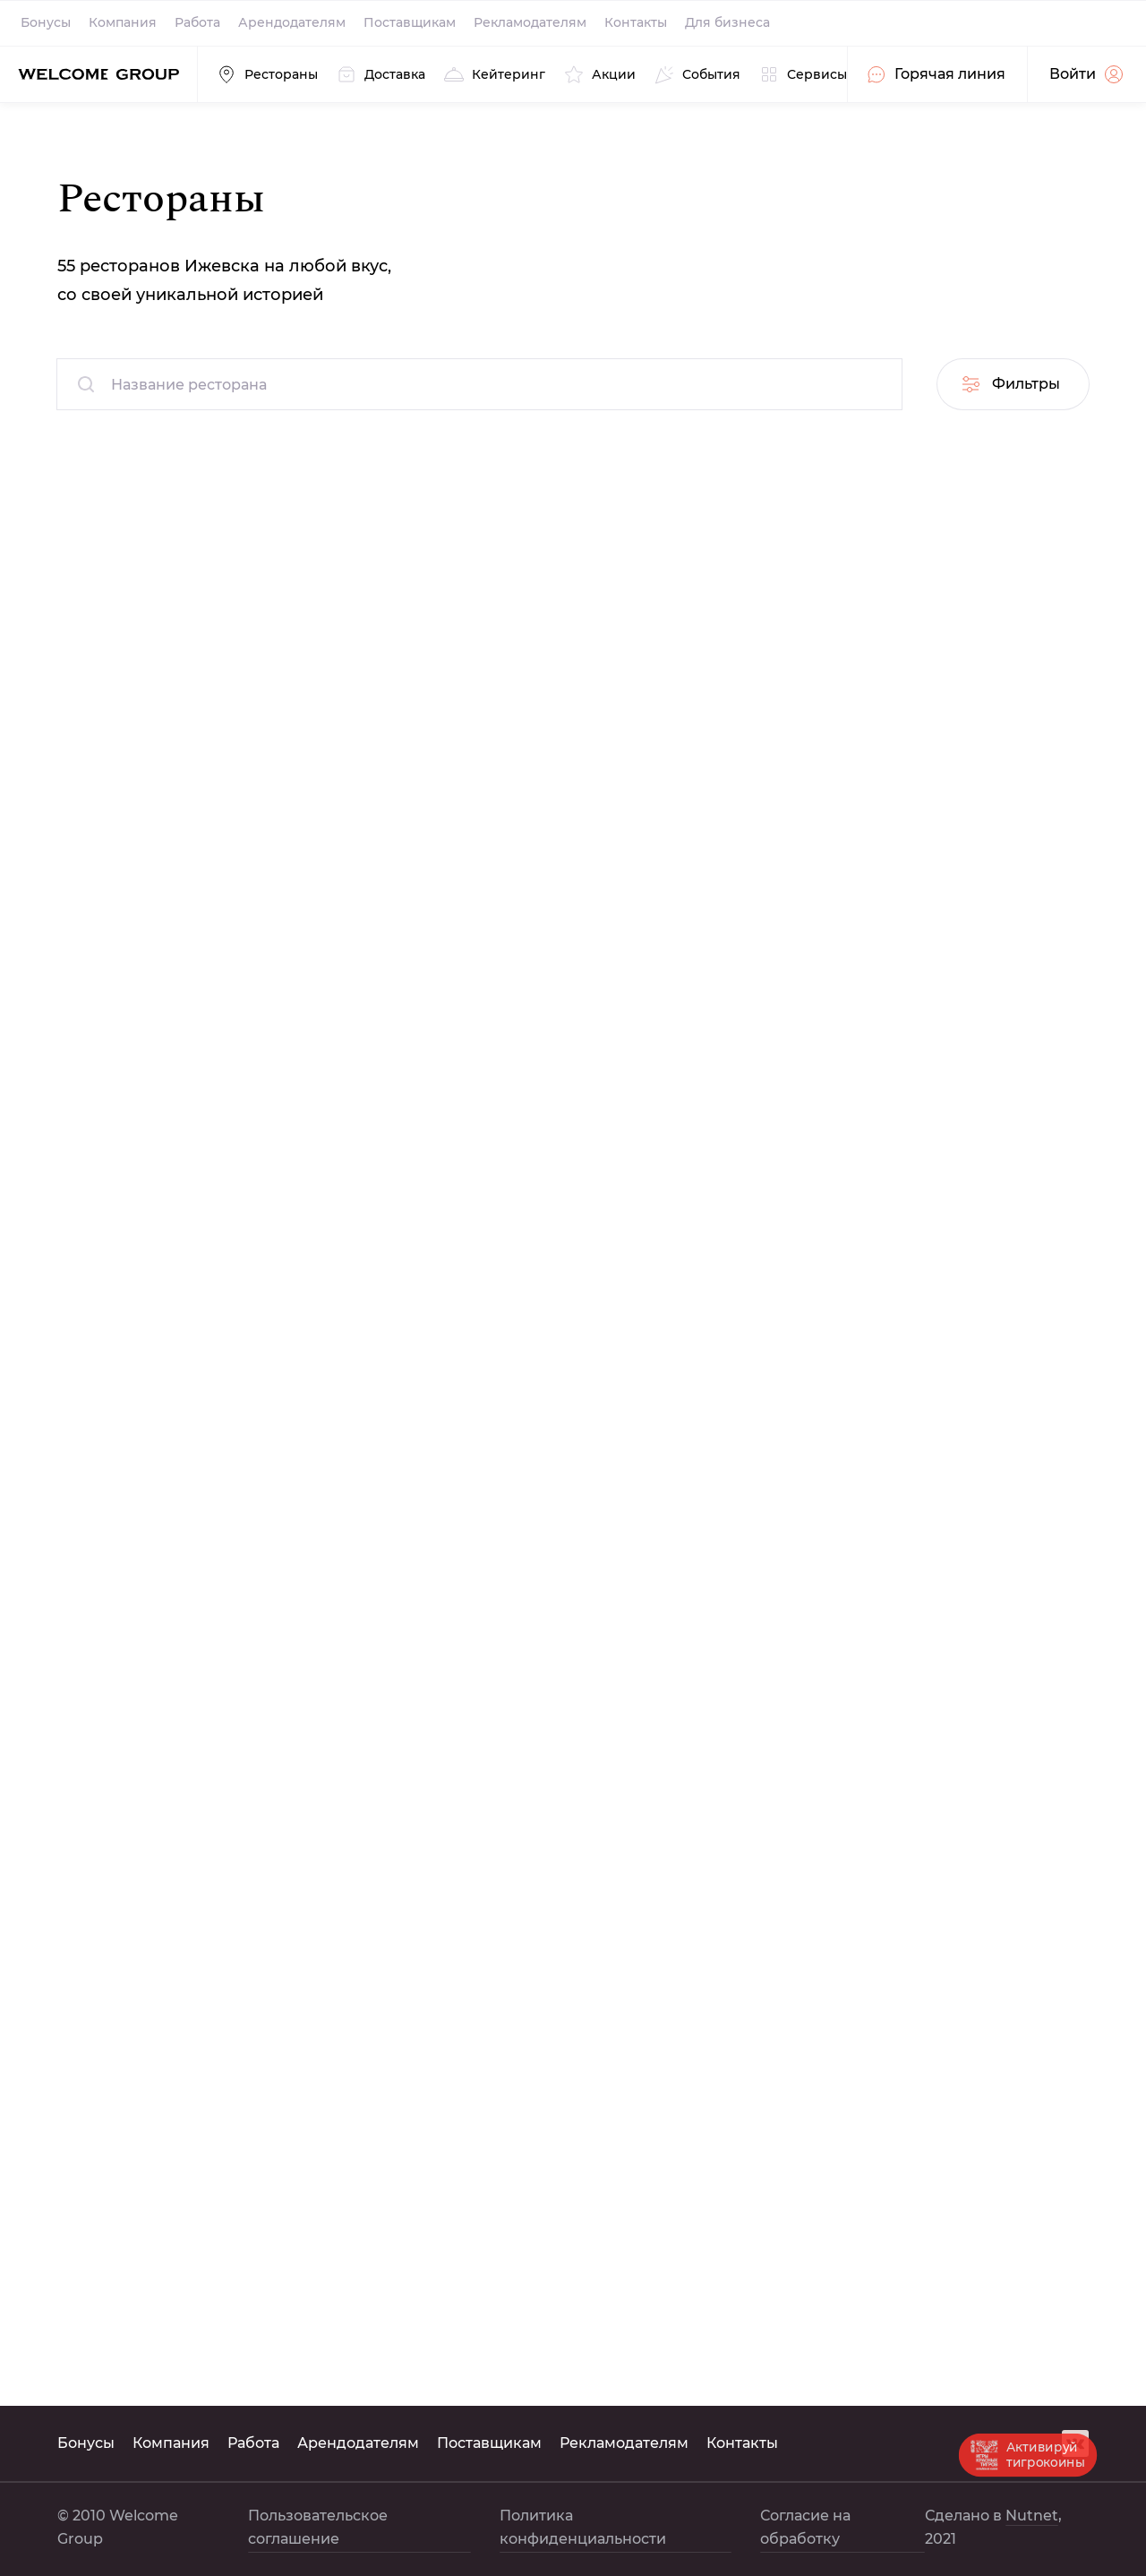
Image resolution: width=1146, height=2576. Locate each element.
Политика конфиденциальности (583, 2527)
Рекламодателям (530, 22)
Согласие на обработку (805, 2527)
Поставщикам (409, 22)
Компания (123, 22)
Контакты (635, 22)
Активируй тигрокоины (1028, 2454)
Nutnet (1031, 2515)
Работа (197, 22)
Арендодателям (292, 22)
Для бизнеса (727, 22)
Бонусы (46, 22)
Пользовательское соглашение (318, 2527)
